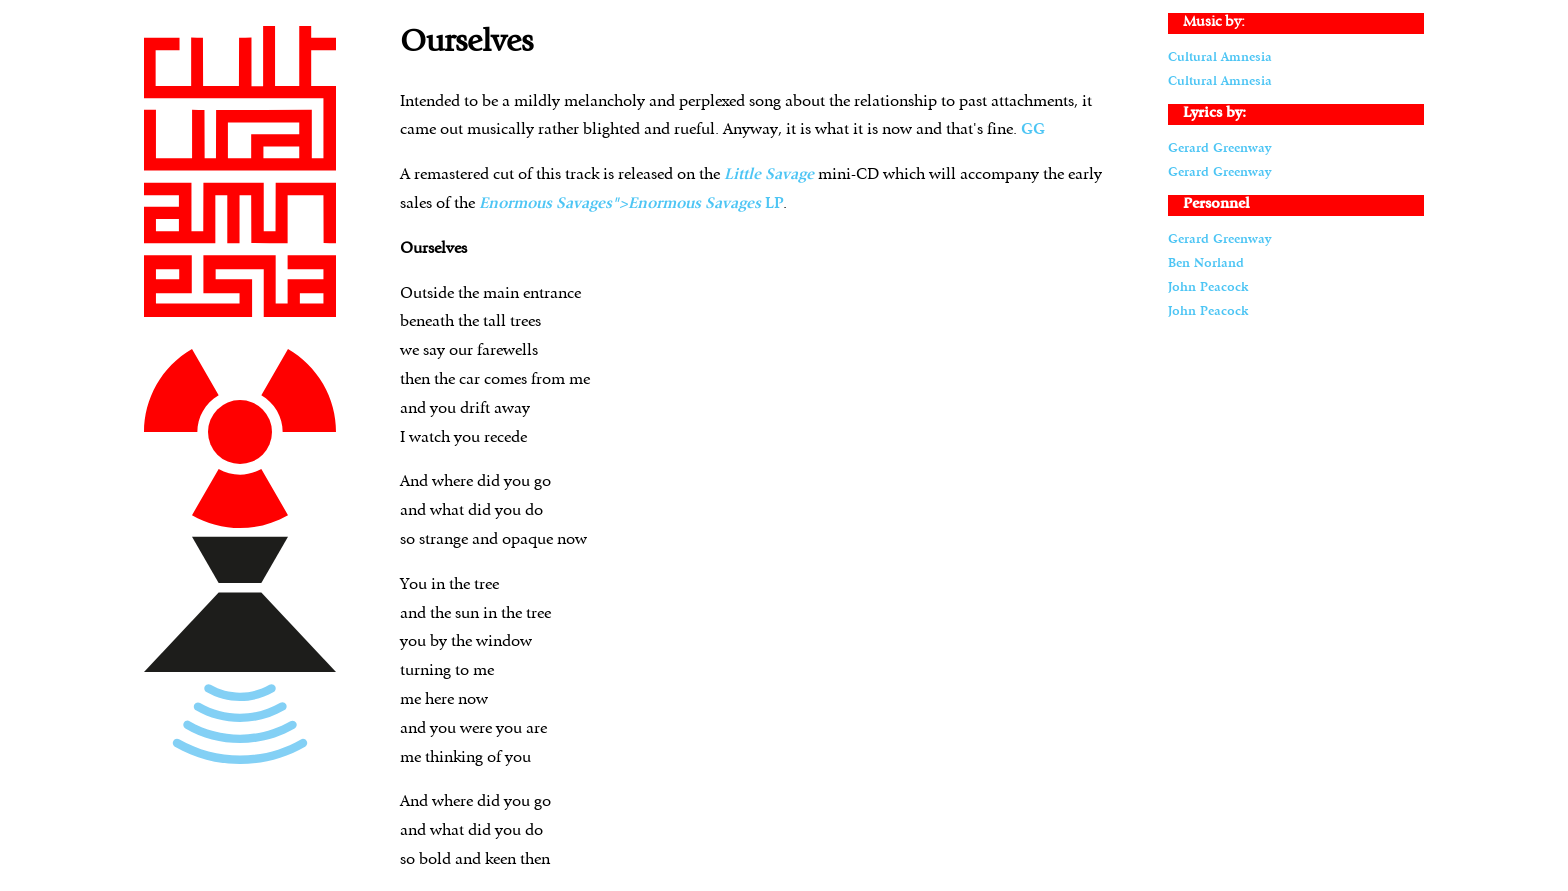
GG (1033, 130)
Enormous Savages (694, 204)
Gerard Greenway (1219, 148)
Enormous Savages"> (553, 204)
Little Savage (769, 175)
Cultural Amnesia (1220, 57)
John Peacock (1208, 287)
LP (774, 204)
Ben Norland (1206, 263)
